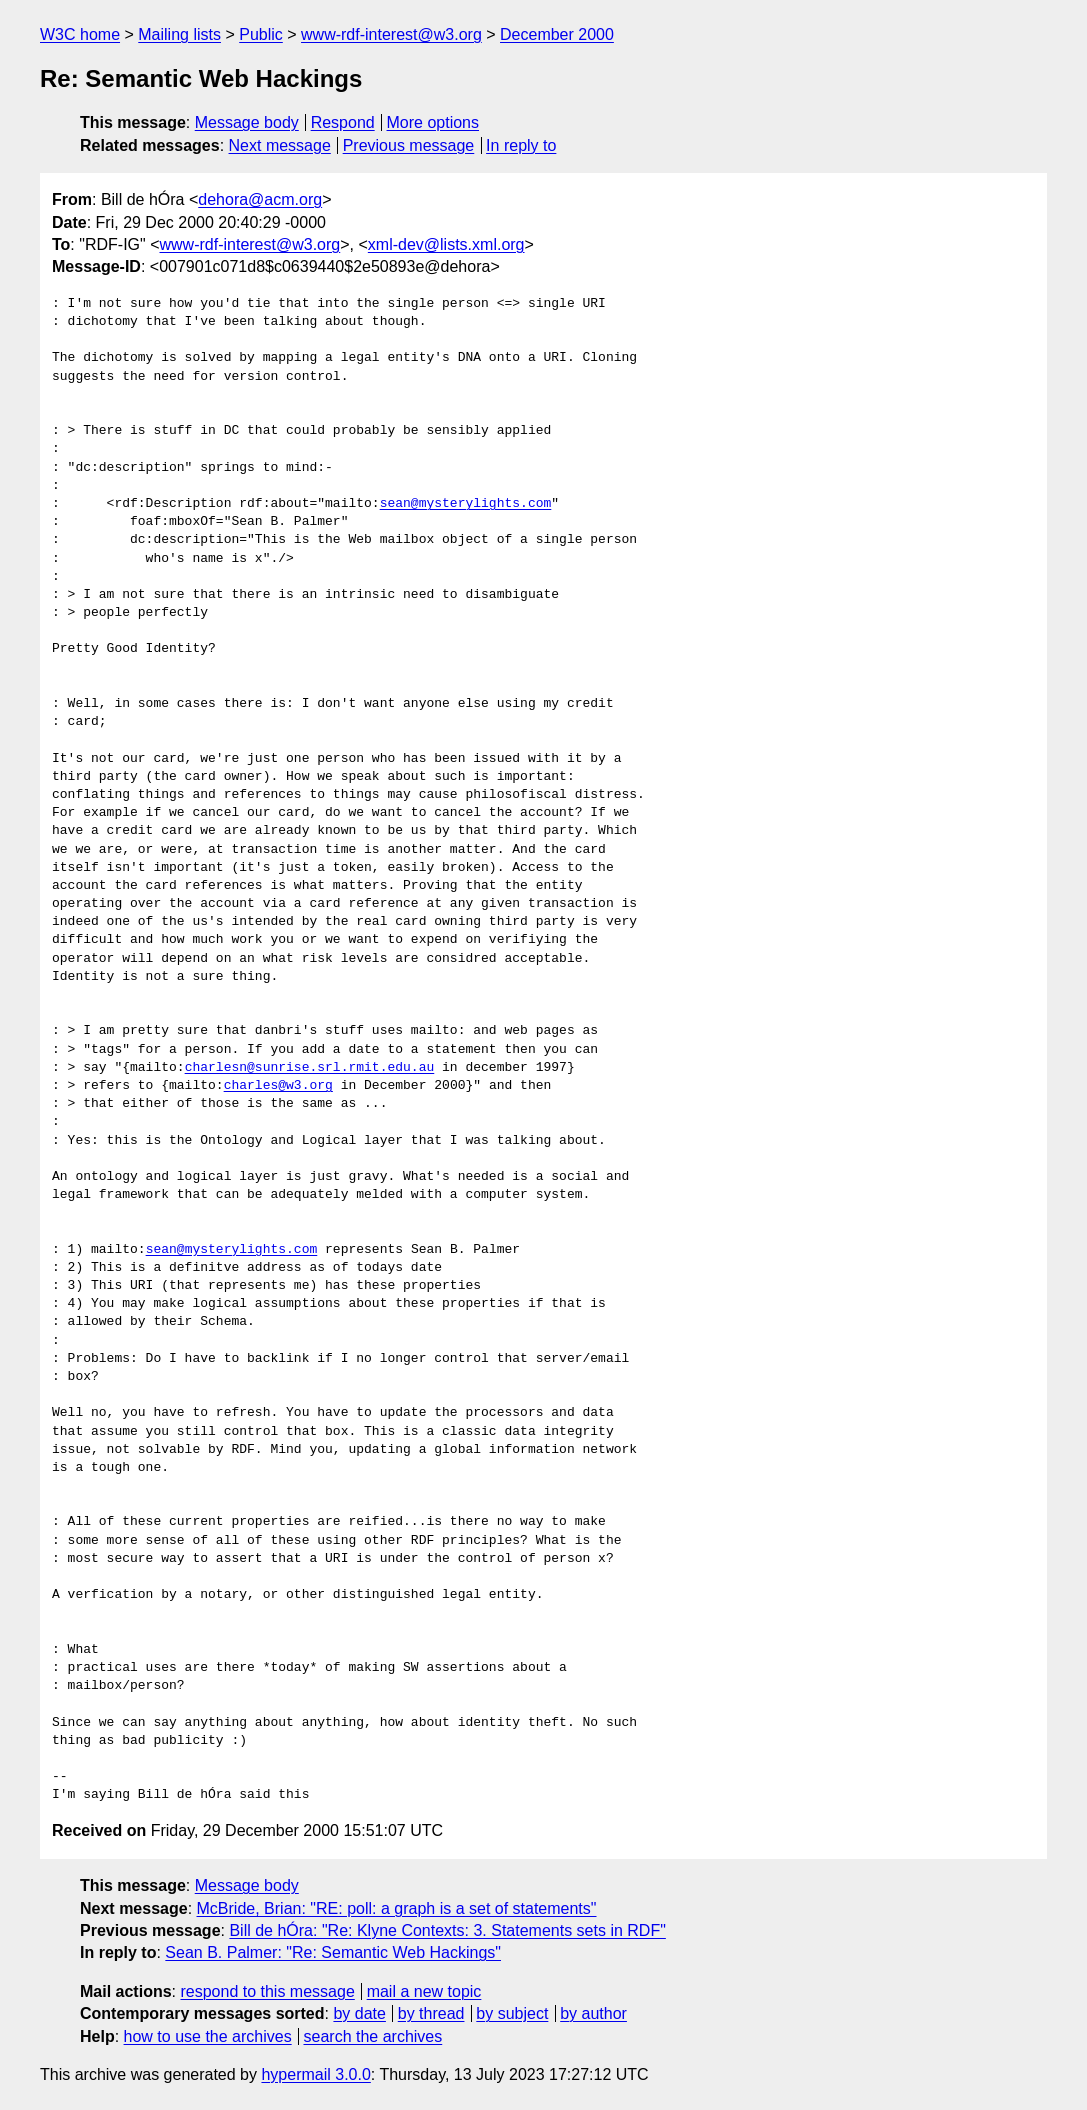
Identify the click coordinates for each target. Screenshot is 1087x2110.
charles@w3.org (278, 1086)
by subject (512, 2013)
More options (433, 122)
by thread (431, 2013)
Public (261, 34)
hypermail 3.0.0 (315, 2074)
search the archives (373, 2036)
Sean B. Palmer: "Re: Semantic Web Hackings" (333, 1952)
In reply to (521, 145)
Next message (280, 145)
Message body (247, 122)
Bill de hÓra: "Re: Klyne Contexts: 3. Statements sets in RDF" (447, 1930)
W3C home (80, 34)
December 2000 (557, 34)
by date (359, 2013)
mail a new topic (424, 1991)
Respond (343, 122)
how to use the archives (208, 2036)
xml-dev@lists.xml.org (446, 244)
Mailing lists (179, 34)
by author (593, 2013)
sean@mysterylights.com (466, 504)
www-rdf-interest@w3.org (391, 34)
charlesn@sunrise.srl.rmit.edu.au (310, 1068)
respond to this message (267, 1991)
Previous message (409, 145)
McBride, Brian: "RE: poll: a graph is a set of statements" (397, 1908)
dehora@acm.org (260, 199)
